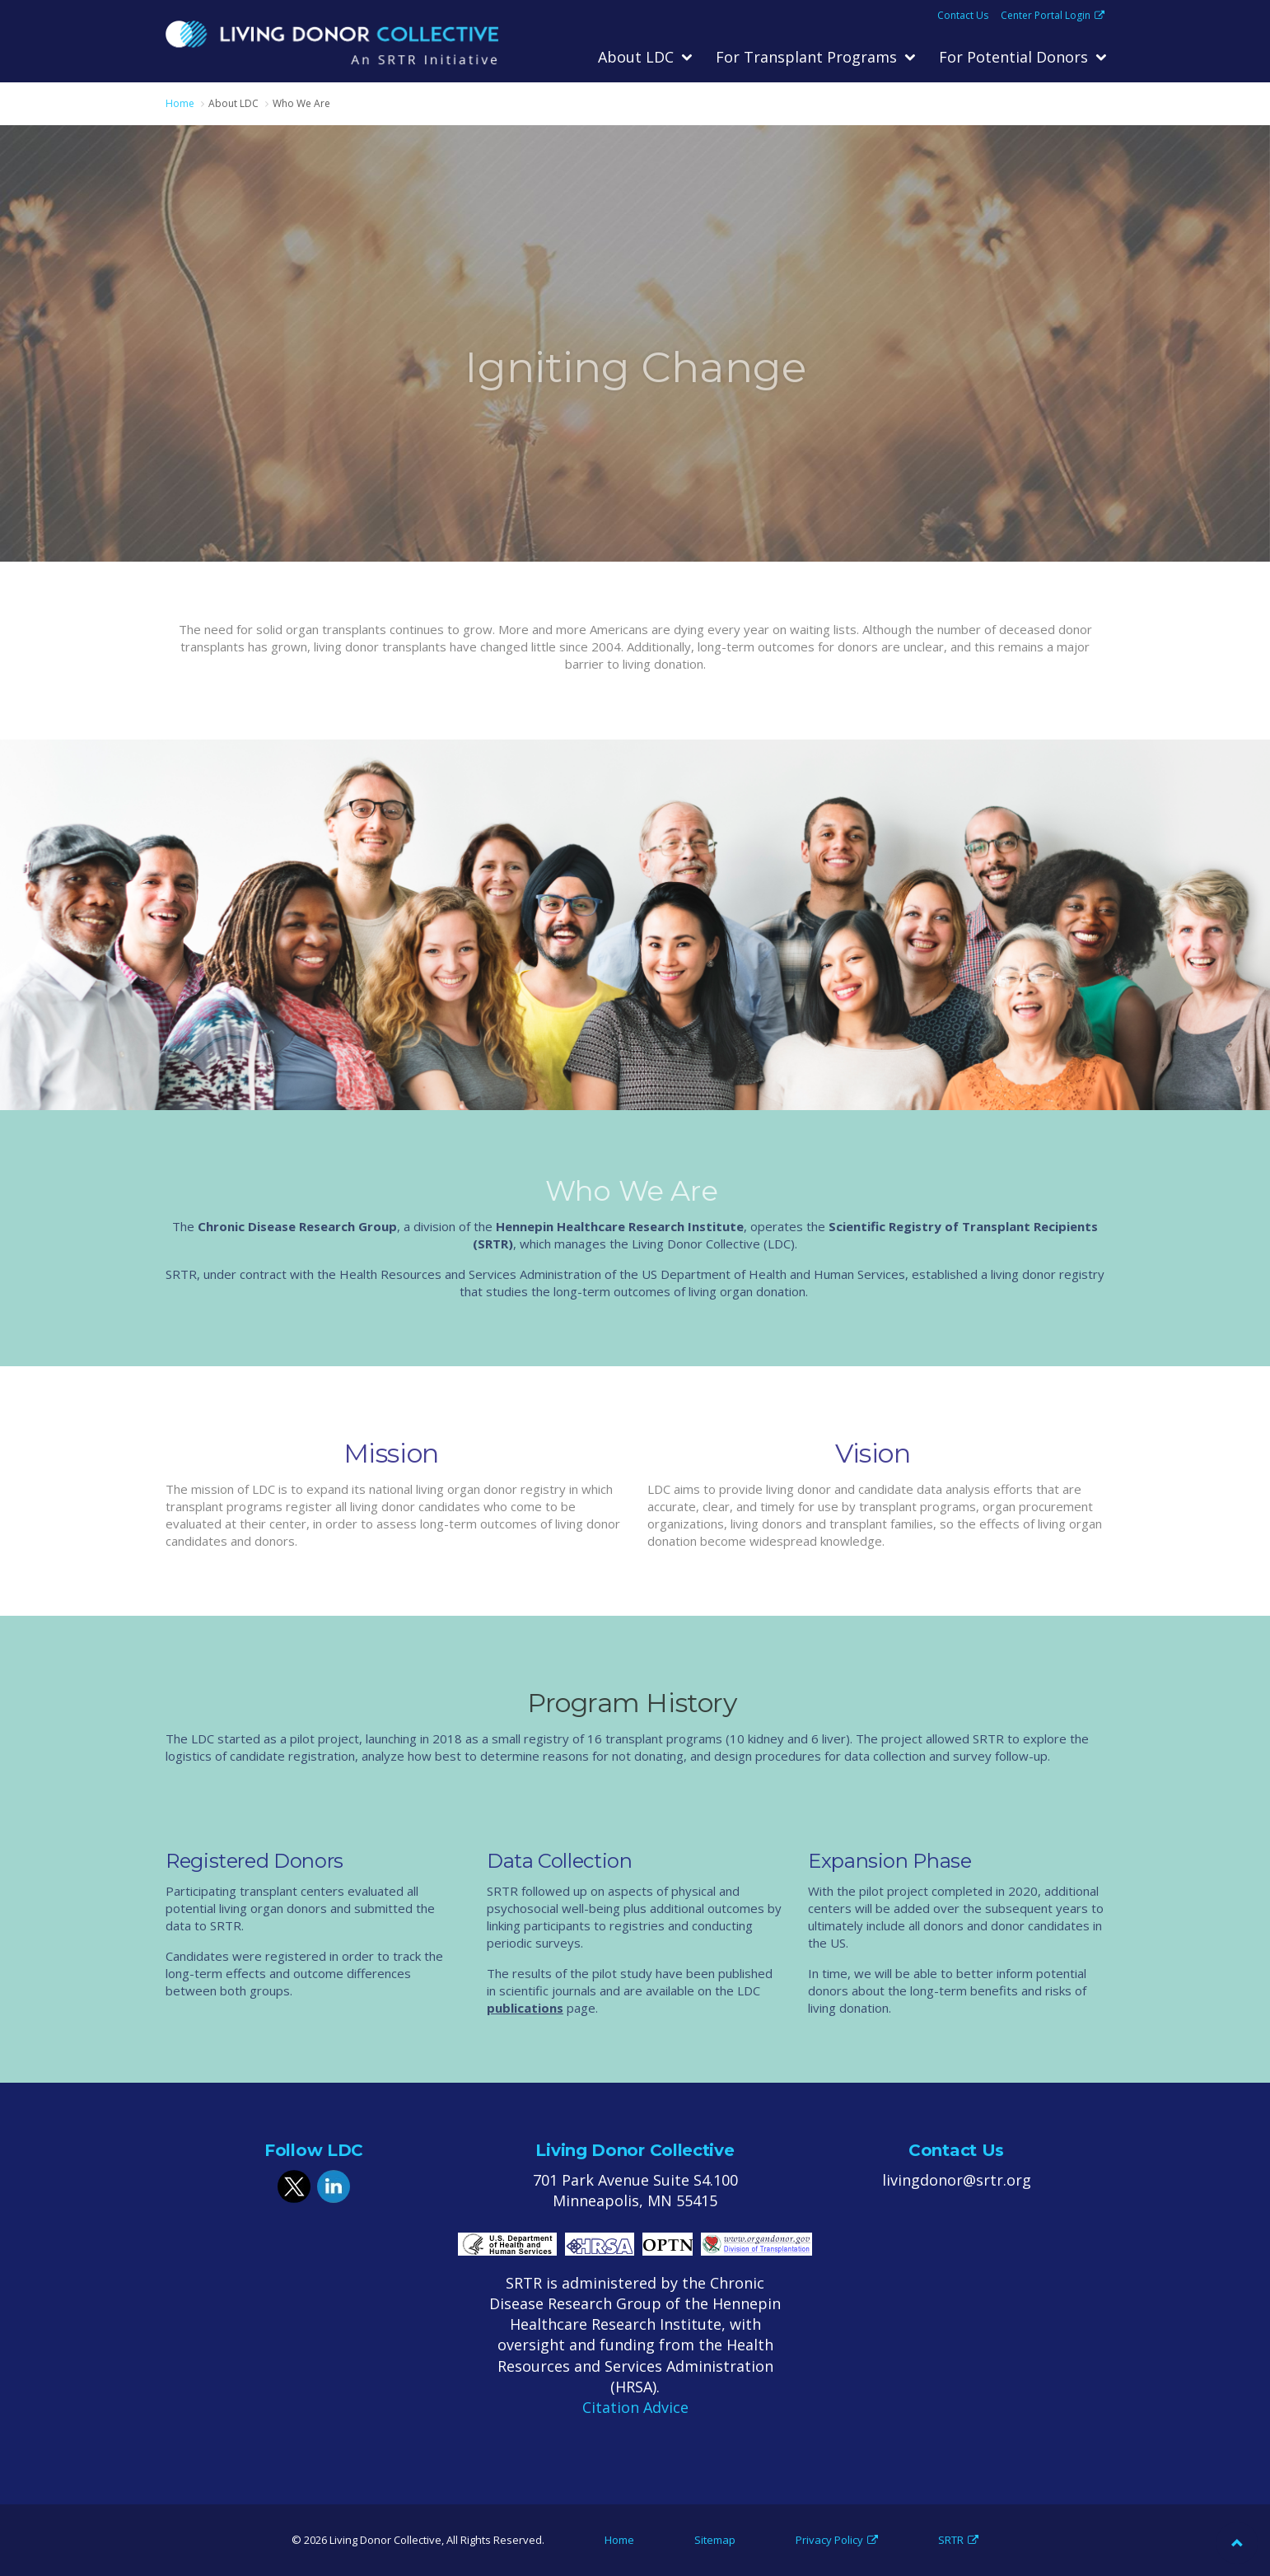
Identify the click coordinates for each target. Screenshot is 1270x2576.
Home (619, 2539)
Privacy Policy (837, 2539)
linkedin (333, 2186)
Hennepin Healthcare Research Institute (620, 1226)
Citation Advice (635, 2407)
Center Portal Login (1052, 16)
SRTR (958, 2539)
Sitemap (714, 2539)
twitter (294, 2186)
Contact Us (962, 16)
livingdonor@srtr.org (956, 2180)
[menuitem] (644, 57)
